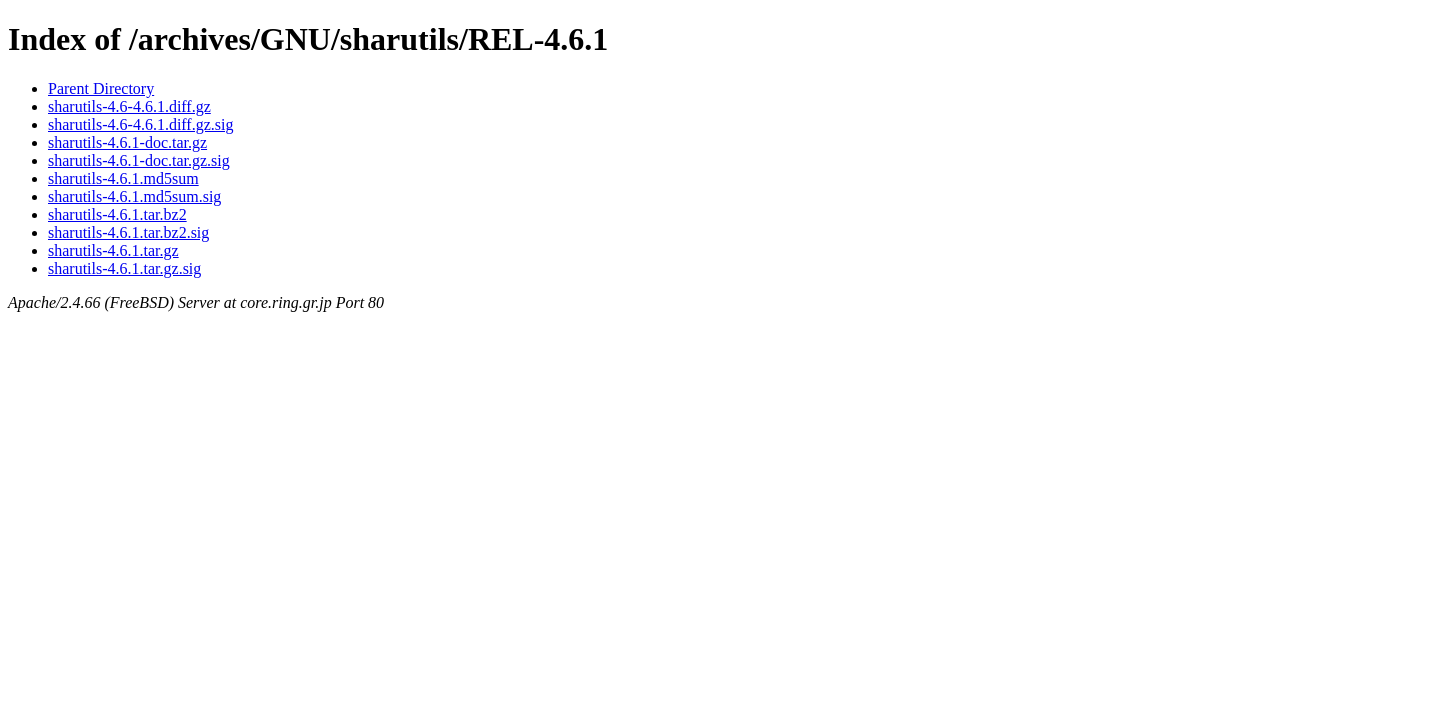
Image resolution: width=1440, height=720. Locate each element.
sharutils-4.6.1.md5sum (123, 178)
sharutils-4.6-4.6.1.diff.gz (129, 106)
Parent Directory (101, 88)
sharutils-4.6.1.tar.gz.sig (124, 268)
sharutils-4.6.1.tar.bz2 (117, 214)
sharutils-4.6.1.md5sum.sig (134, 196)
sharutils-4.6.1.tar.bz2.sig (128, 232)
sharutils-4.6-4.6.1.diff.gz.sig (140, 124)
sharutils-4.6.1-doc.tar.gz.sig (139, 160)
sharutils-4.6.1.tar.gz (113, 250)
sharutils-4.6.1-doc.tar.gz (127, 142)
